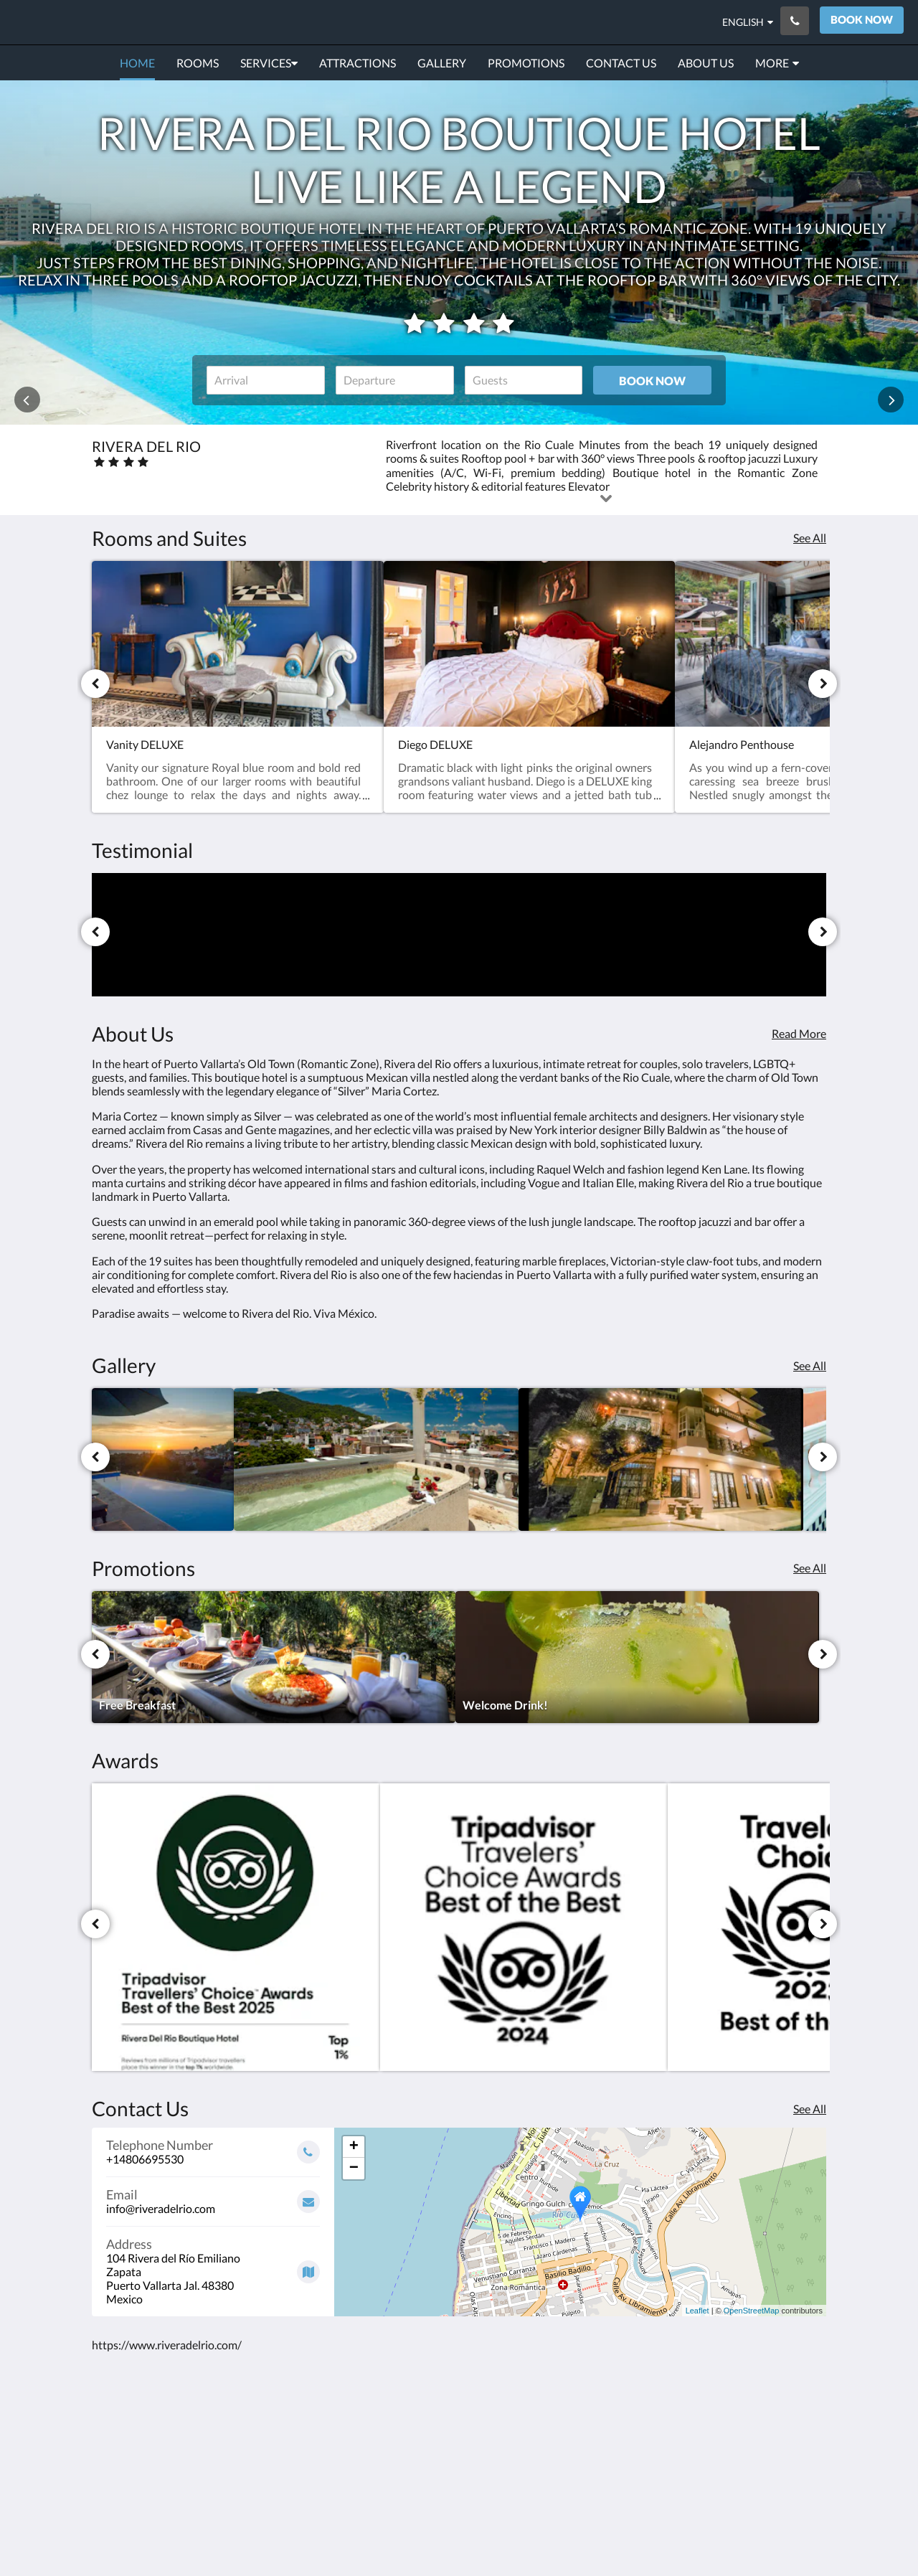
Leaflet (697, 2310)
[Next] (822, 683)
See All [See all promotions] (809, 1568)
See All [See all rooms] (809, 537)
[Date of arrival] (266, 380)
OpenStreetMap (752, 2310)
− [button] (354, 2168)
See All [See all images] (809, 1365)
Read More (799, 1033)
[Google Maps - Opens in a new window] (213, 2266)
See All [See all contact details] (809, 2108)
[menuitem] (137, 63)
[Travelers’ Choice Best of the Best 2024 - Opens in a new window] (524, 1927)
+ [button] (354, 2147)
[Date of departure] (395, 380)
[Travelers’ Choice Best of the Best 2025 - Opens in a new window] (236, 1927)
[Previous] (95, 683)
